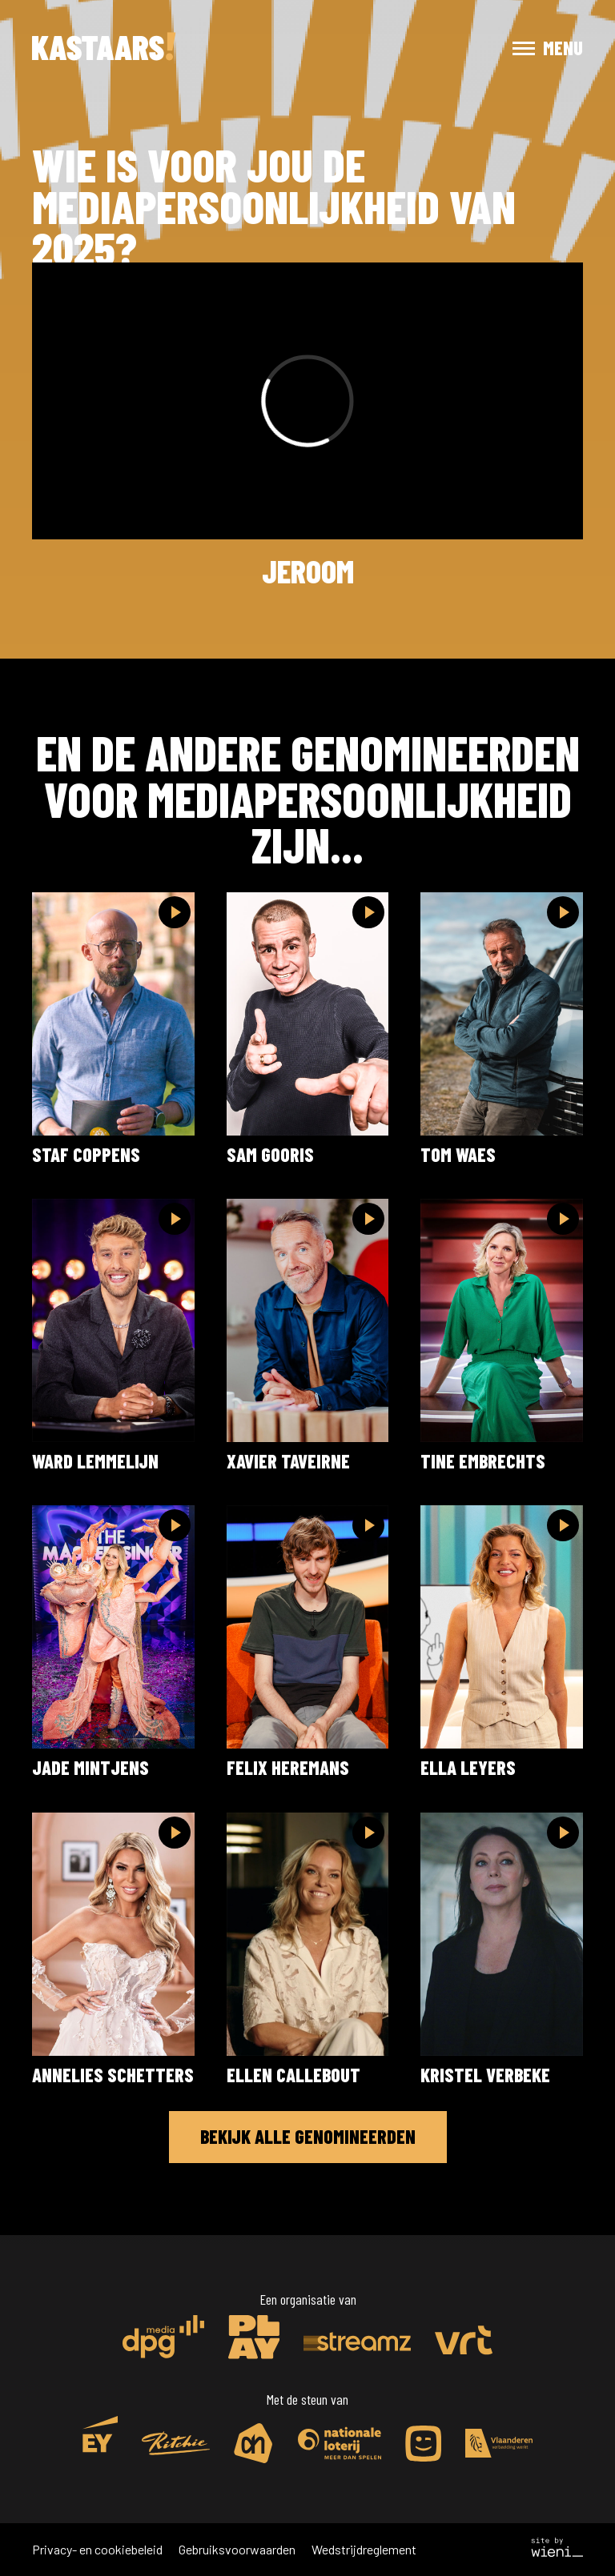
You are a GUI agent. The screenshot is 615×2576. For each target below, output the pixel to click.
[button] (533, 48)
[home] (104, 48)
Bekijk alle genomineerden (308, 2136)
